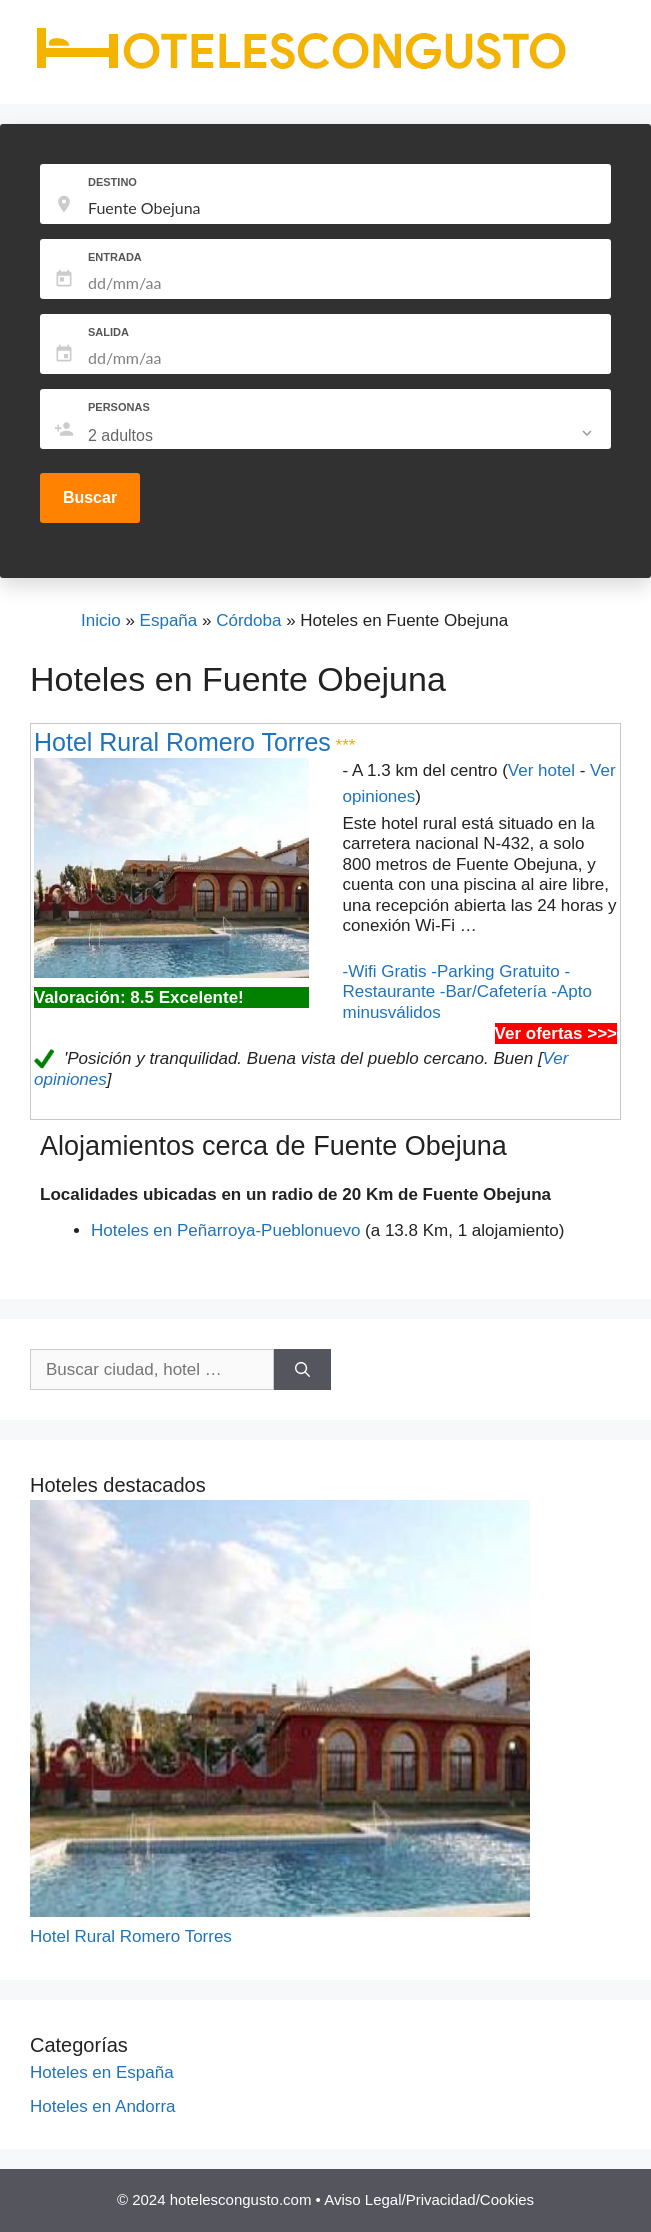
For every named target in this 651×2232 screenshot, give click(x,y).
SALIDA (108, 332)
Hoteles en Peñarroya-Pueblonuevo (225, 1230)
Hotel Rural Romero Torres (182, 742)
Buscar (90, 497)
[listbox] (342, 436)
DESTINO (112, 182)
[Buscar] (302, 1370)
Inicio (101, 620)
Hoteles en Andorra (103, 2106)
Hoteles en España (102, 2072)
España (169, 620)
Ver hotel (541, 770)
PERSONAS (119, 407)
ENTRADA (115, 257)
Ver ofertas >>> (556, 1033)
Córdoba (248, 620)
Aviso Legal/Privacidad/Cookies (429, 2199)
